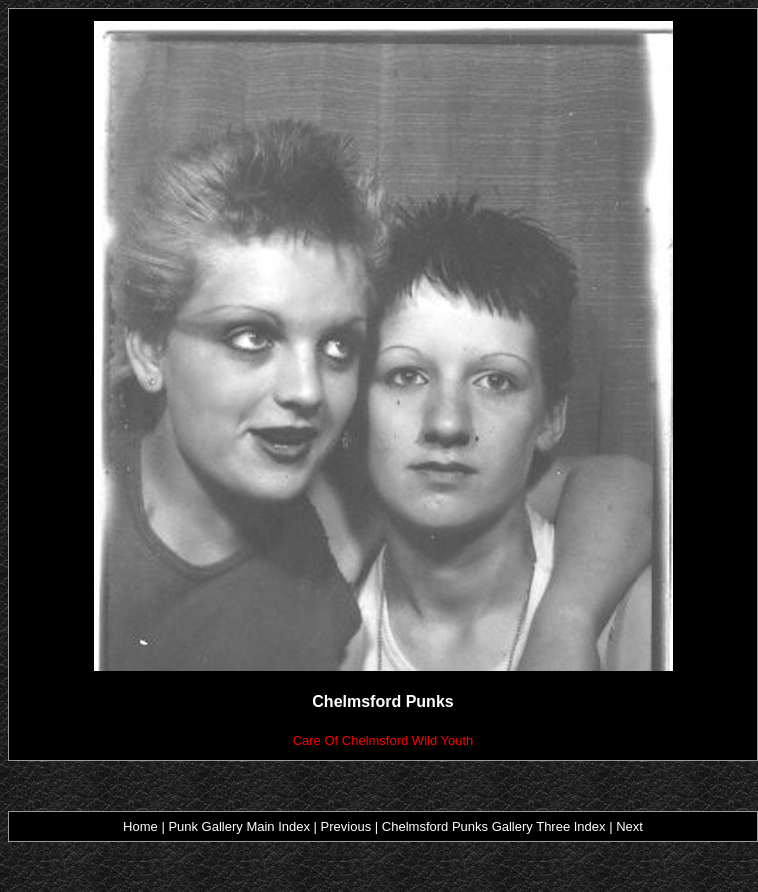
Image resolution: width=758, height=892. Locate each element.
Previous (348, 826)
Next (629, 826)
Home (140, 826)
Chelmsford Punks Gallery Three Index (494, 826)
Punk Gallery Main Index (239, 826)
